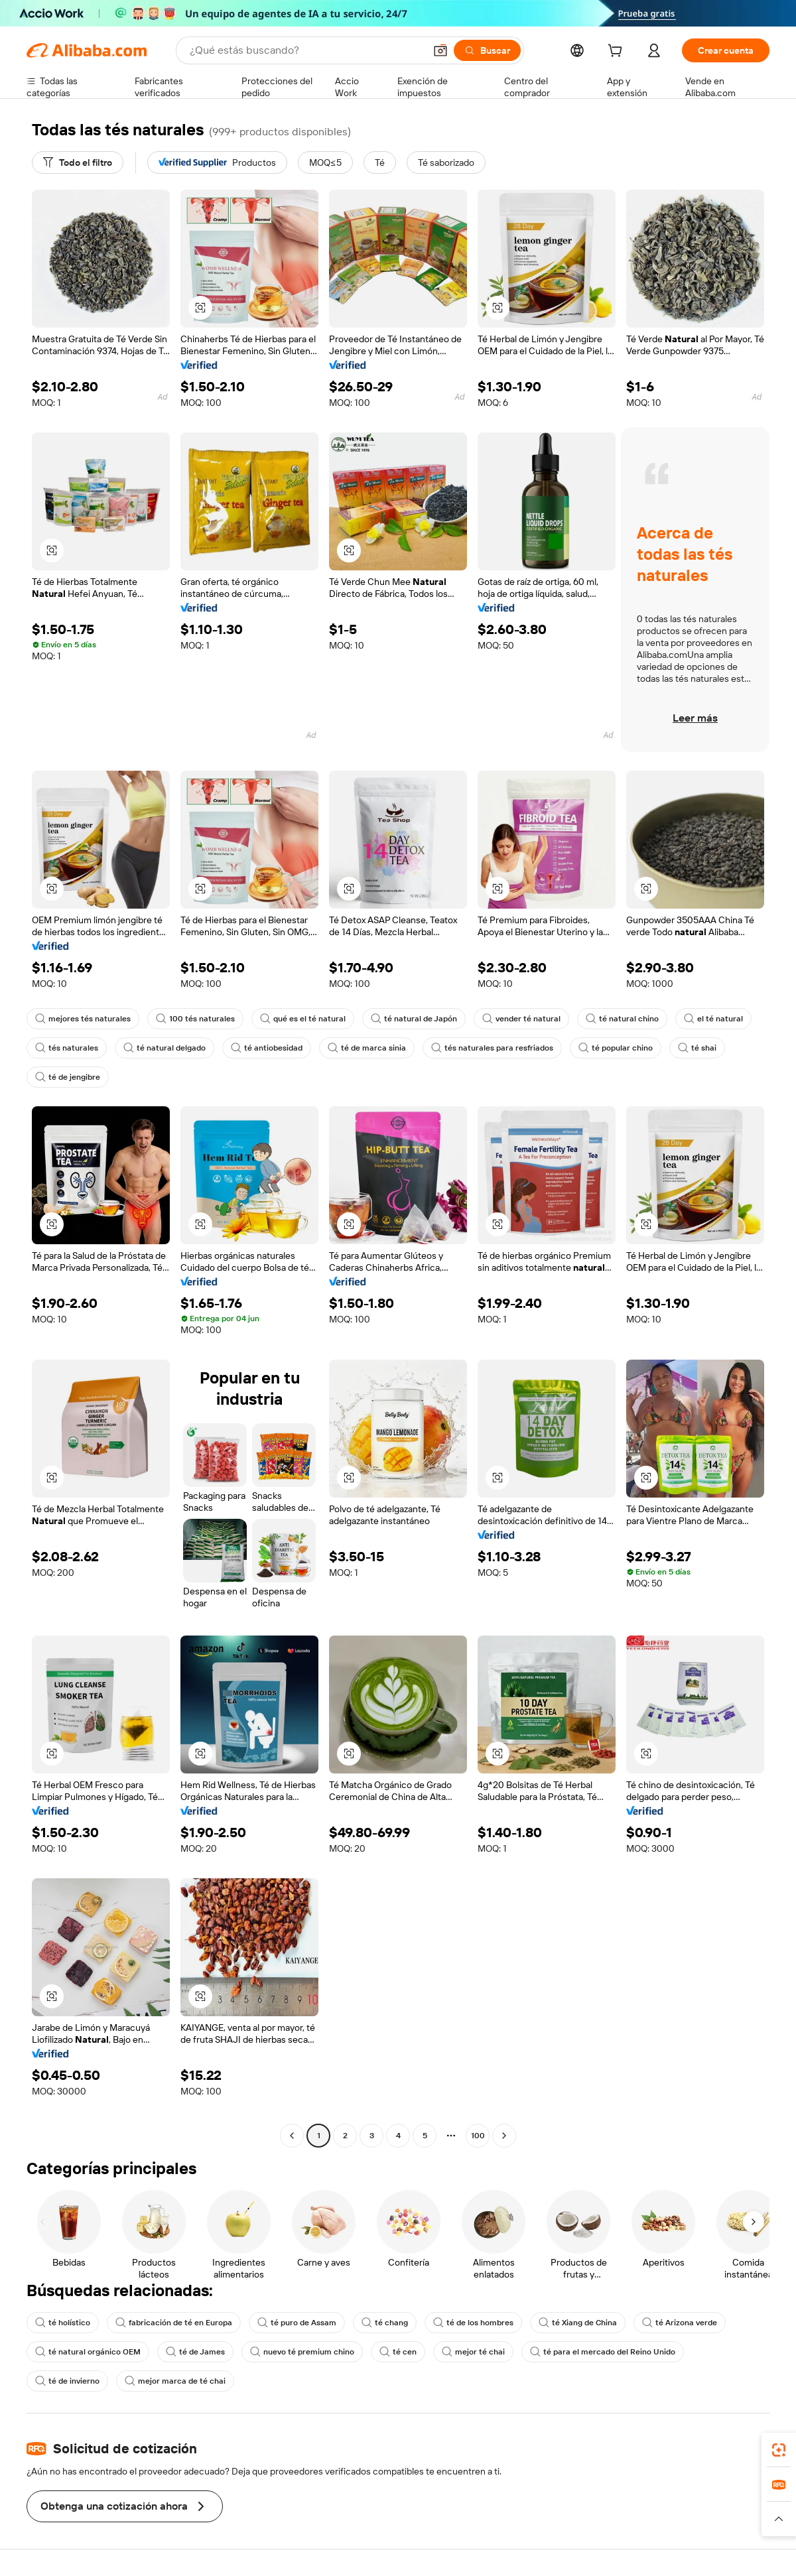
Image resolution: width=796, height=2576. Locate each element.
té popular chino (615, 1048)
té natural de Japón (414, 1018)
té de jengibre (67, 1077)
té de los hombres (473, 2322)
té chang (385, 2322)
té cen (398, 2352)
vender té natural (521, 1018)
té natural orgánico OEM (88, 2352)
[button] (440, 50)
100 (478, 2135)
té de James (195, 2352)
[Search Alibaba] (306, 50)
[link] (779, 2450)
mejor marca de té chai (175, 2381)
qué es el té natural (303, 1018)
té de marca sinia (367, 1048)
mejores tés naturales (83, 1018)
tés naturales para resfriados (492, 1048)
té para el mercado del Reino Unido (602, 2352)
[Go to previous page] (292, 2136)
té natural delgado (164, 1048)
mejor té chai (473, 2352)
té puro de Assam (296, 2322)
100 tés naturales (195, 1018)
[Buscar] (487, 50)
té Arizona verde (679, 2322)
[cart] (618, 52)
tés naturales (66, 1048)
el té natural (713, 1018)
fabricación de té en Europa (173, 2322)
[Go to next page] (504, 2136)
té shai (697, 1048)
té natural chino (622, 1018)
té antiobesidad (266, 1048)
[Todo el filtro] (77, 162)
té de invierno (67, 2381)
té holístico (62, 2322)
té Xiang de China (578, 2322)
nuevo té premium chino (302, 2352)
